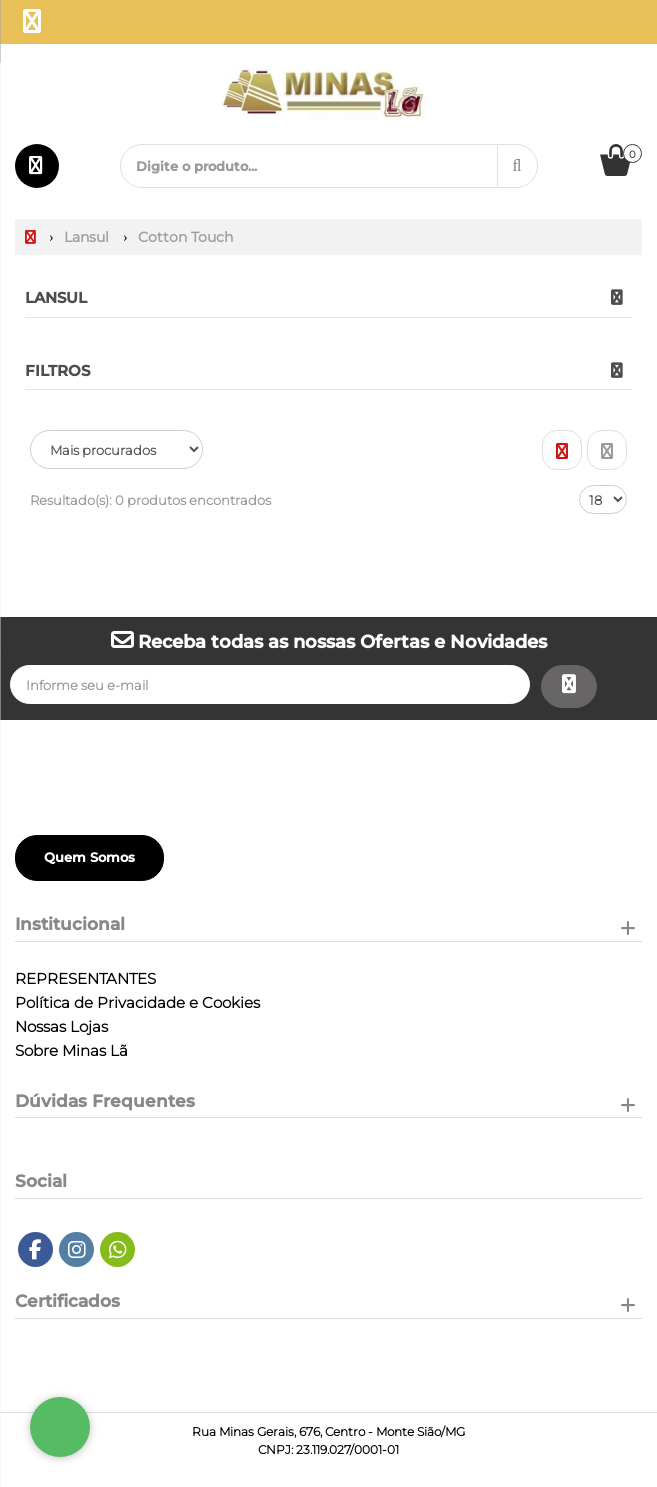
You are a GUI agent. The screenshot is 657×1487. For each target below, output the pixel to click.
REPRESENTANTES (85, 979)
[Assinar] (569, 686)
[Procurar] (517, 166)
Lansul (56, 297)
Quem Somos (89, 857)
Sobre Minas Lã (71, 1051)
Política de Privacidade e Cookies (137, 1003)
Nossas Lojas (61, 1027)
